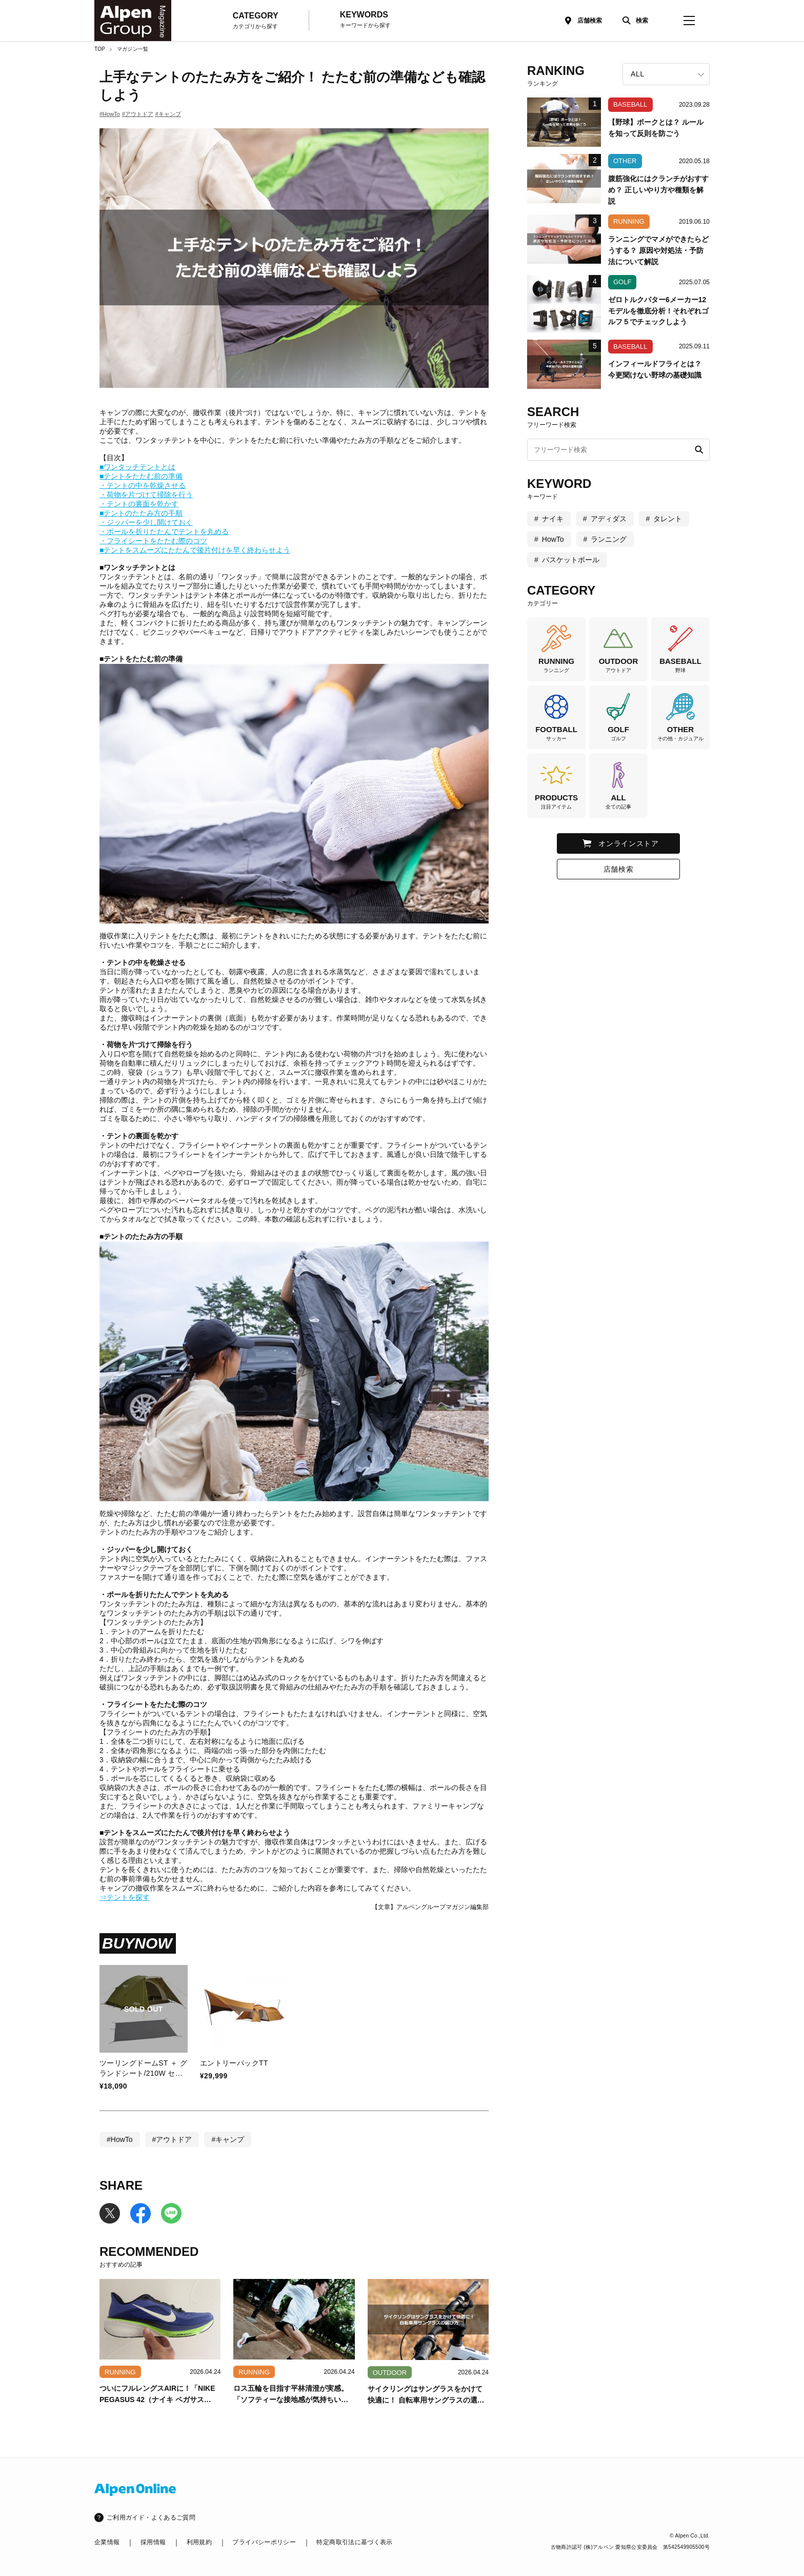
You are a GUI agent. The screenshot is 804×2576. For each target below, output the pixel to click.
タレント (667, 519)
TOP (99, 49)
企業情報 (106, 2542)
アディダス (609, 519)
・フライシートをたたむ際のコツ (153, 541)
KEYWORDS (365, 19)
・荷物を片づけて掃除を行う (146, 494)
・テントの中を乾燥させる (142, 485)
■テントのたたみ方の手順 (141, 513)
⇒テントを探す (124, 1897)
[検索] (632, 20)
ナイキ (553, 519)
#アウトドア (137, 114)
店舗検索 (589, 20)
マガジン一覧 (132, 49)
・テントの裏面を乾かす (138, 504)
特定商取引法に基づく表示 (354, 2542)
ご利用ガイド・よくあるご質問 (151, 2517)
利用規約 (199, 2542)
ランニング (609, 539)
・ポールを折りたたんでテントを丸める (164, 531)
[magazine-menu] (689, 20)
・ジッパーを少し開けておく (146, 522)
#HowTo (109, 114)
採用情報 (153, 2542)
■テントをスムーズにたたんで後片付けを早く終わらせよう (194, 550)
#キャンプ (168, 114)
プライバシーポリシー (264, 2542)
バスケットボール (570, 560)
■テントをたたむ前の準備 (141, 476)
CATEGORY (255, 20)
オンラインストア (628, 843)
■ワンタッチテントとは (137, 467)
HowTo (553, 539)
